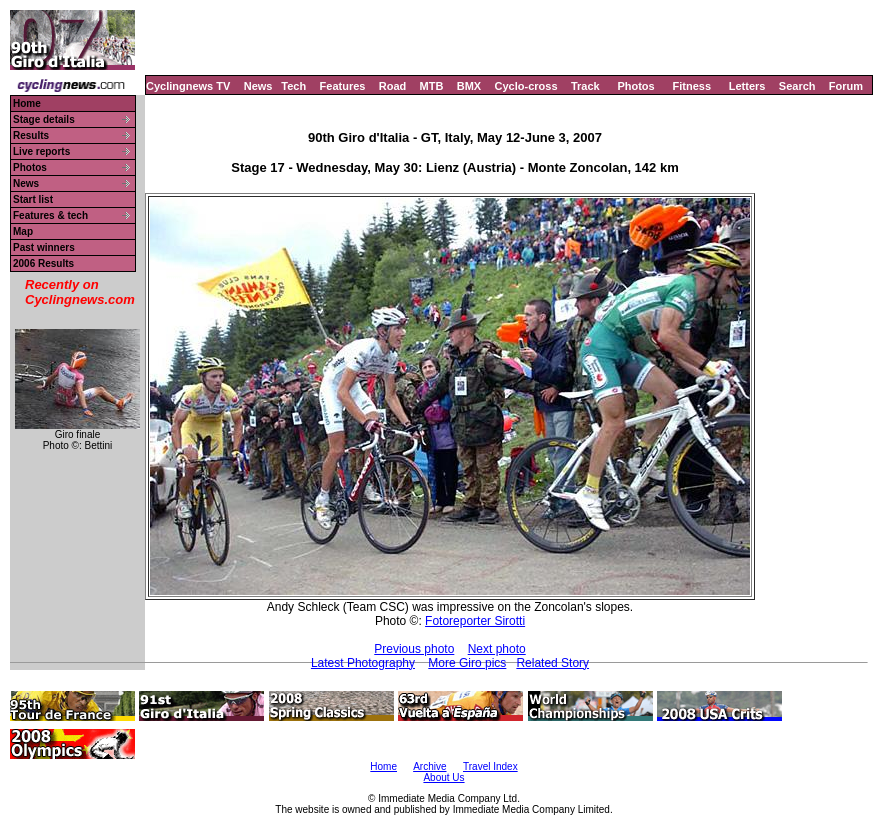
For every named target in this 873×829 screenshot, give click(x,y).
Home (27, 103)
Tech (293, 86)
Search (797, 86)
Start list (33, 199)
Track (585, 86)
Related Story (552, 663)
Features (343, 86)
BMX (469, 86)
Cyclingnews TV (188, 86)
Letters (747, 86)
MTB (432, 86)
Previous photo (414, 649)
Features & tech (50, 215)
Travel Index (490, 766)
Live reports (41, 151)
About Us (443, 777)
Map (23, 231)
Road (393, 86)
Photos (635, 86)
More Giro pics (467, 663)
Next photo (497, 649)
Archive (429, 766)
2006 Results (43, 263)
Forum (846, 86)
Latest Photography (363, 663)
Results (31, 135)
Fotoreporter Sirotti (475, 621)
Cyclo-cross (526, 86)
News (258, 86)
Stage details (44, 119)
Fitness (691, 86)
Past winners (44, 247)
